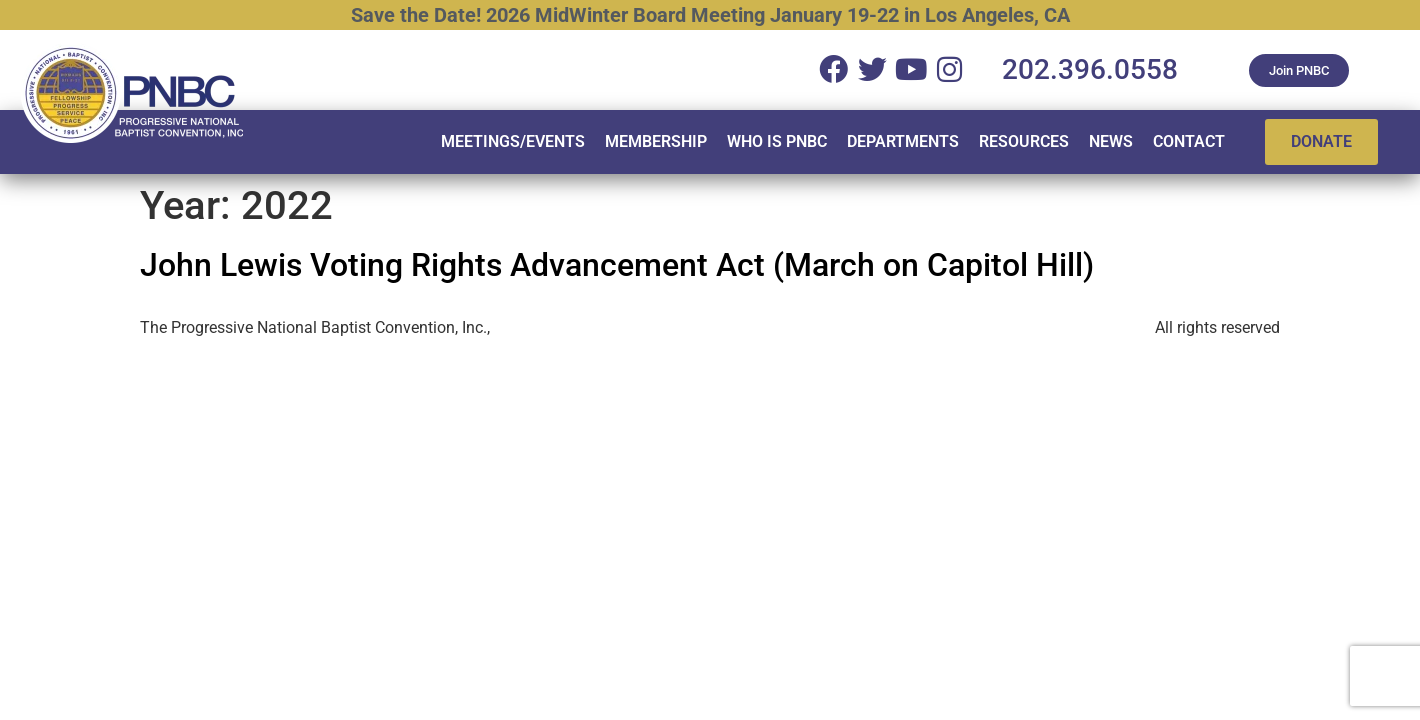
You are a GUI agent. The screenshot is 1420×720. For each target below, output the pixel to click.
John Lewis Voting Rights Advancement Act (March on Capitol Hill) (617, 265)
